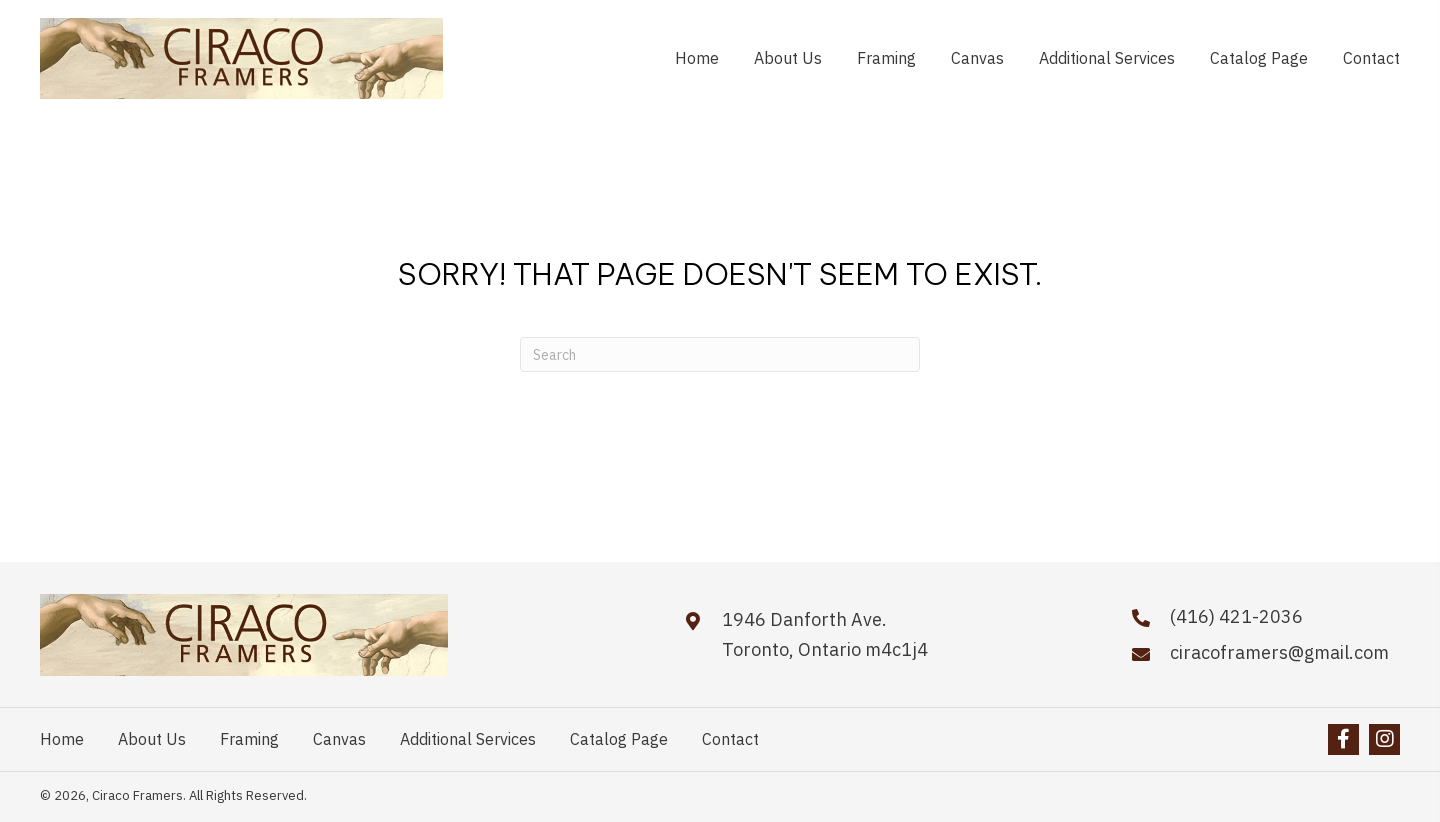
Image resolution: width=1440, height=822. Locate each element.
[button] (1343, 739)
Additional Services (468, 739)
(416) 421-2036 (1236, 616)
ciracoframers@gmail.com (1279, 652)
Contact (730, 739)
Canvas (339, 739)
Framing (249, 739)
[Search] (720, 354)
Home (62, 739)
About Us (152, 739)
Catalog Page (619, 739)
